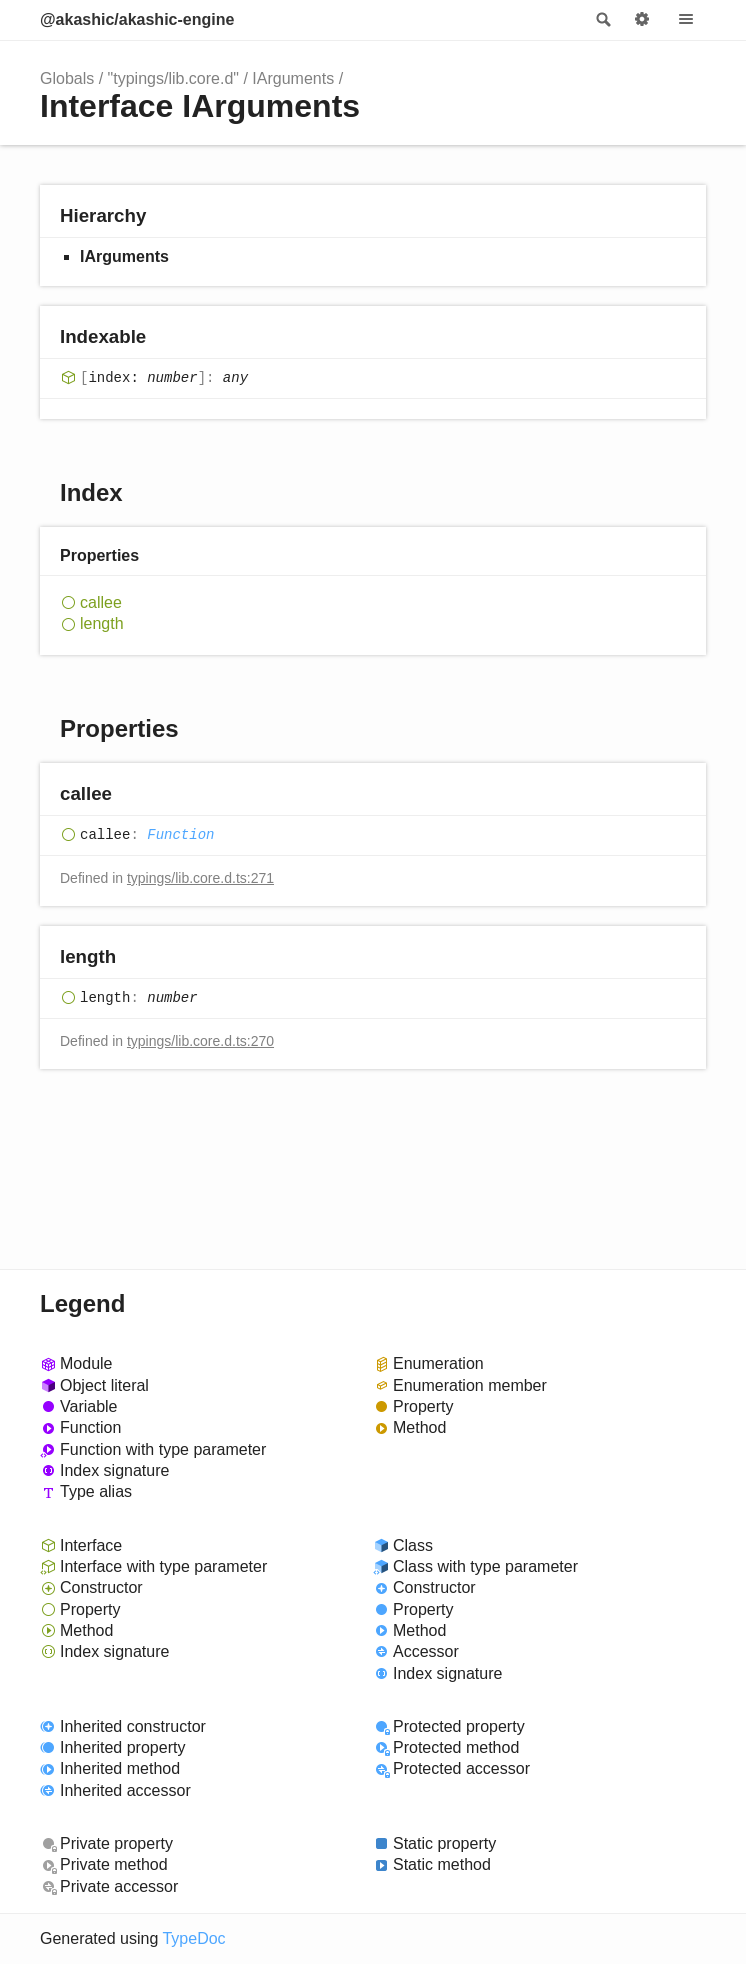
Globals (67, 78)
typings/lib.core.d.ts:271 (200, 878)
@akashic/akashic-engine (137, 19)
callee (101, 602)
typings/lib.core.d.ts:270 (200, 1041)
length (102, 623)
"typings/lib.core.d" (173, 78)
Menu (686, 20)
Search (602, 20)
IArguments (293, 78)
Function (180, 835)
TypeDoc (193, 1938)
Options (642, 20)
